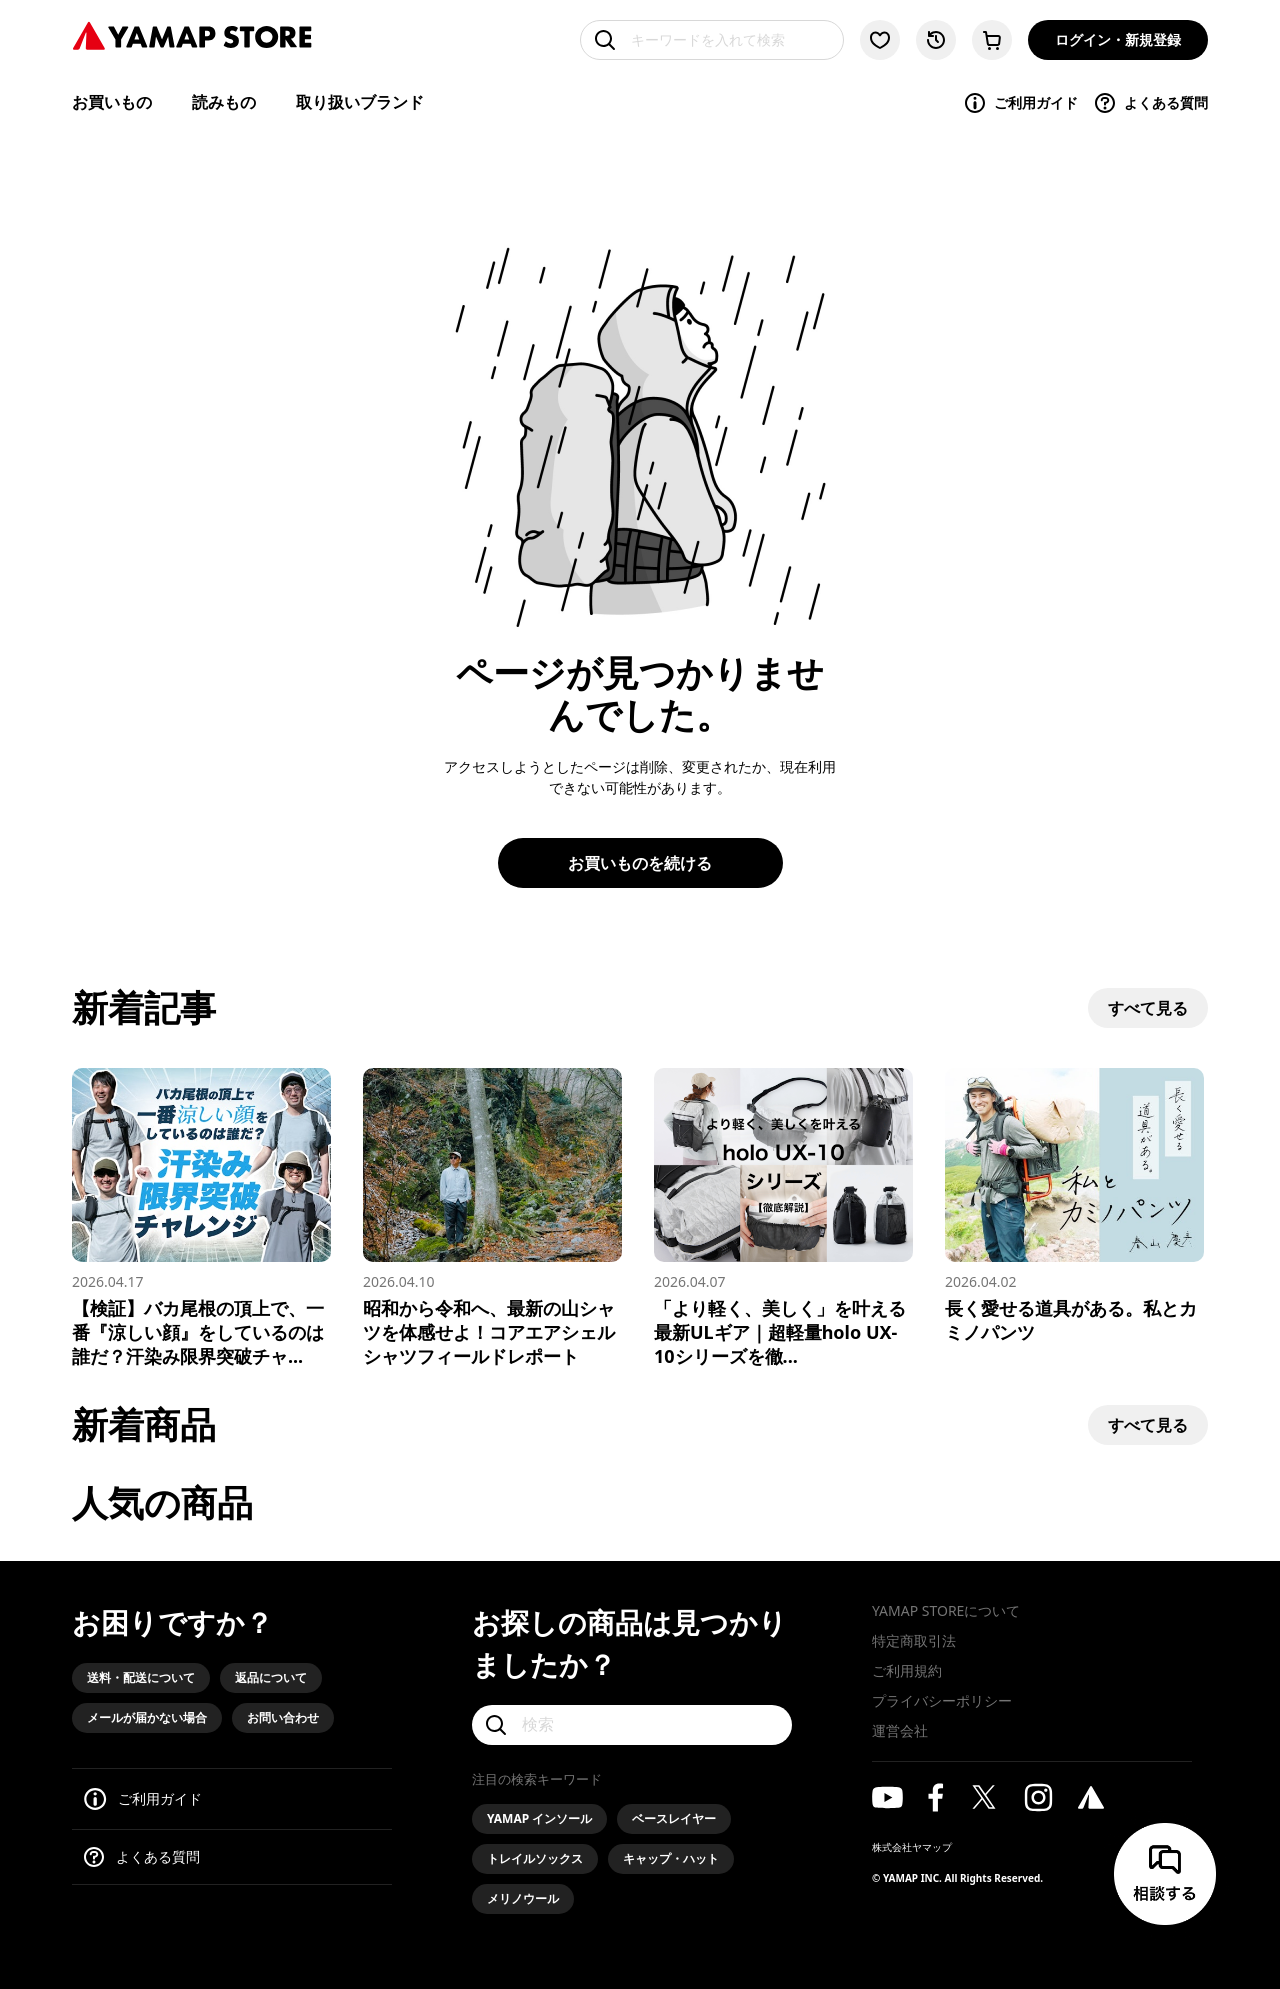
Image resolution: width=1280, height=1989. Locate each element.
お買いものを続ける (640, 863)
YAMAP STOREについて (946, 1610)
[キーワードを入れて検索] (712, 40)
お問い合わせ (283, 1717)
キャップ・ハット (671, 1858)
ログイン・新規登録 (1118, 39)
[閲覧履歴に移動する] (936, 40)
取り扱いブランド (360, 102)
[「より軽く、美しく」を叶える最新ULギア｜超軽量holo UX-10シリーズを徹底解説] (783, 1218)
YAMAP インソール (539, 1818)
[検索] (632, 1725)
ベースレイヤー (674, 1818)
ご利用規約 (907, 1670)
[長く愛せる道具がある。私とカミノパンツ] (1074, 1206)
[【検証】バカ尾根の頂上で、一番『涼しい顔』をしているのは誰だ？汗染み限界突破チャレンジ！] (201, 1218)
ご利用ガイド (1020, 103)
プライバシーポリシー (942, 1700)
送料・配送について (141, 1677)
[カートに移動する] (992, 40)
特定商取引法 (914, 1640)
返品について (271, 1677)
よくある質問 (1150, 103)
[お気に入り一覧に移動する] (880, 40)
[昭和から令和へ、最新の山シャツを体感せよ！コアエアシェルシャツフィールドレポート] (492, 1218)
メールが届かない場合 (147, 1717)
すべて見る (1148, 1008)
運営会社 (900, 1730)
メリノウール (523, 1898)
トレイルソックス (535, 1858)
